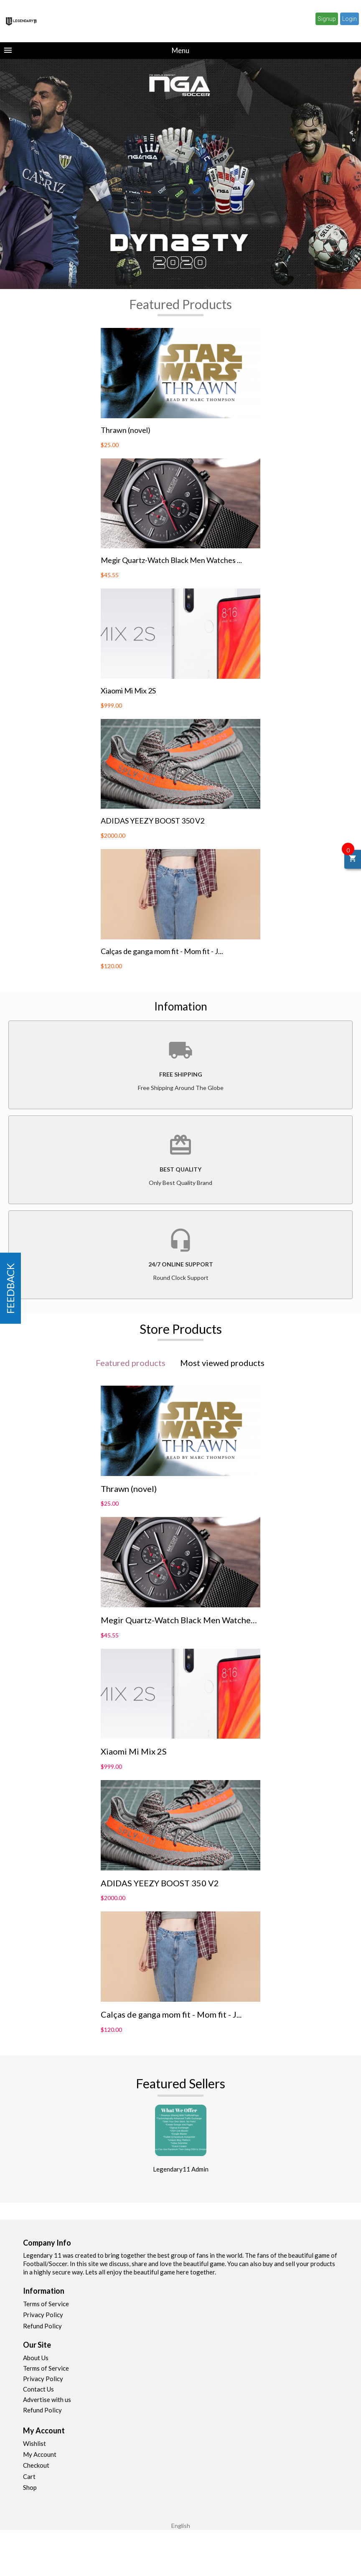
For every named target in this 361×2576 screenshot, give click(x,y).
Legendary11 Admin (180, 2169)
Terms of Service (46, 2303)
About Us (35, 2357)
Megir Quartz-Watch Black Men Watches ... (171, 560)
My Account (39, 2454)
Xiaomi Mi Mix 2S (128, 690)
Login (349, 18)
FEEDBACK (10, 1288)
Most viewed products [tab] (222, 1363)
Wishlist (34, 2443)
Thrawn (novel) (125, 430)
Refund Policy (42, 2326)
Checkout (36, 2465)
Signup (327, 18)
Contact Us (38, 2389)
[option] (180, 174)
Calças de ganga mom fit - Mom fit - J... (162, 951)
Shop (30, 2487)
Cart (29, 2476)
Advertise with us (47, 2399)
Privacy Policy (43, 2314)
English (180, 2525)
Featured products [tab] (130, 1363)
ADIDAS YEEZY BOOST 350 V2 (152, 820)
